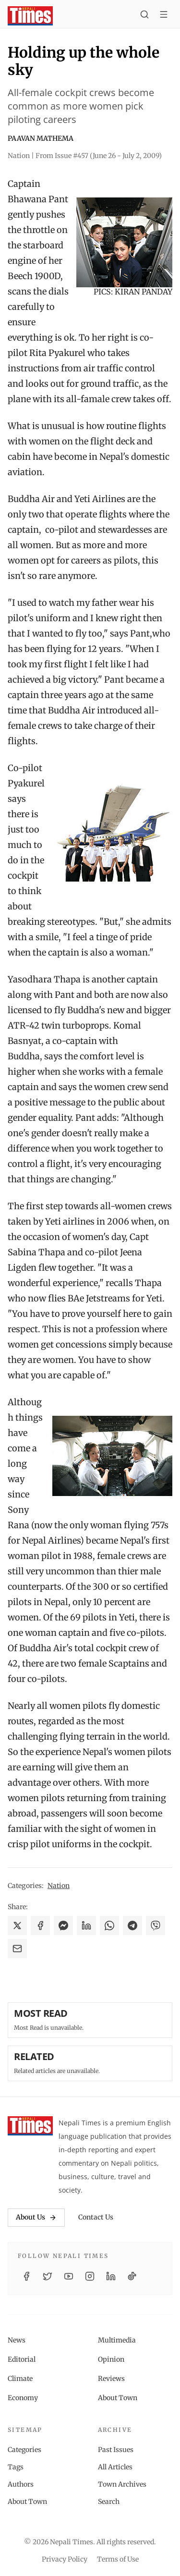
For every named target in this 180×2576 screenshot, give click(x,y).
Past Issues (115, 2449)
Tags (16, 2467)
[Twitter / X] (47, 2276)
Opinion (111, 2359)
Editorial (22, 2359)
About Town (117, 2397)
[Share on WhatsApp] (109, 1925)
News (16, 2340)
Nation (59, 1885)
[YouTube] (68, 2276)
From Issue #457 (99, 155)
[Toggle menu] (163, 16)
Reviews (111, 2378)
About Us (36, 2217)
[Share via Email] (17, 1948)
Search (109, 2501)
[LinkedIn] (111, 2276)
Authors (21, 2484)
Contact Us (95, 2217)
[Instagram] (89, 2276)
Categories (24, 2449)
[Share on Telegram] (132, 1925)
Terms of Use (118, 2559)
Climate (20, 2378)
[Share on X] (17, 1925)
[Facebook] (26, 2276)
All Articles (115, 2467)
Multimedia (117, 2340)
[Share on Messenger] (63, 1925)
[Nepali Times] (30, 2125)
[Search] (144, 16)
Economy (23, 2397)
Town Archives (122, 2484)
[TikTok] (132, 2276)
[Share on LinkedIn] (86, 1925)
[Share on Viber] (155, 1925)
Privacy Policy (64, 2559)
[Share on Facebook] (40, 1925)
